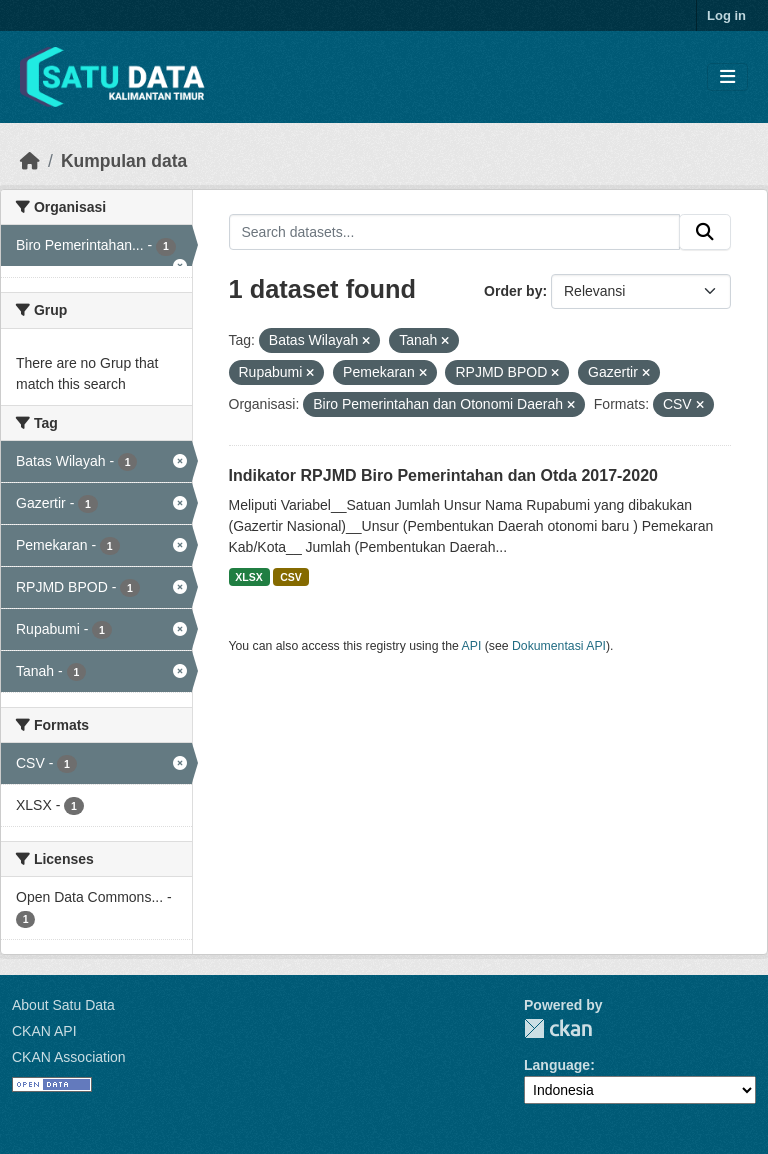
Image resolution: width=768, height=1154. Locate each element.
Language (557, 1065)
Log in (726, 15)
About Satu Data (63, 1005)
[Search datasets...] (455, 232)
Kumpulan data (124, 161)
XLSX (248, 577)
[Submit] (705, 232)
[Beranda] (30, 161)
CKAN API (44, 1031)
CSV (291, 577)
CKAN (558, 1028)
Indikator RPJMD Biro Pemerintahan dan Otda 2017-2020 (443, 475)
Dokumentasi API (559, 646)
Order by (513, 291)
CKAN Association (69, 1057)
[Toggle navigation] (727, 77)
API (472, 646)
